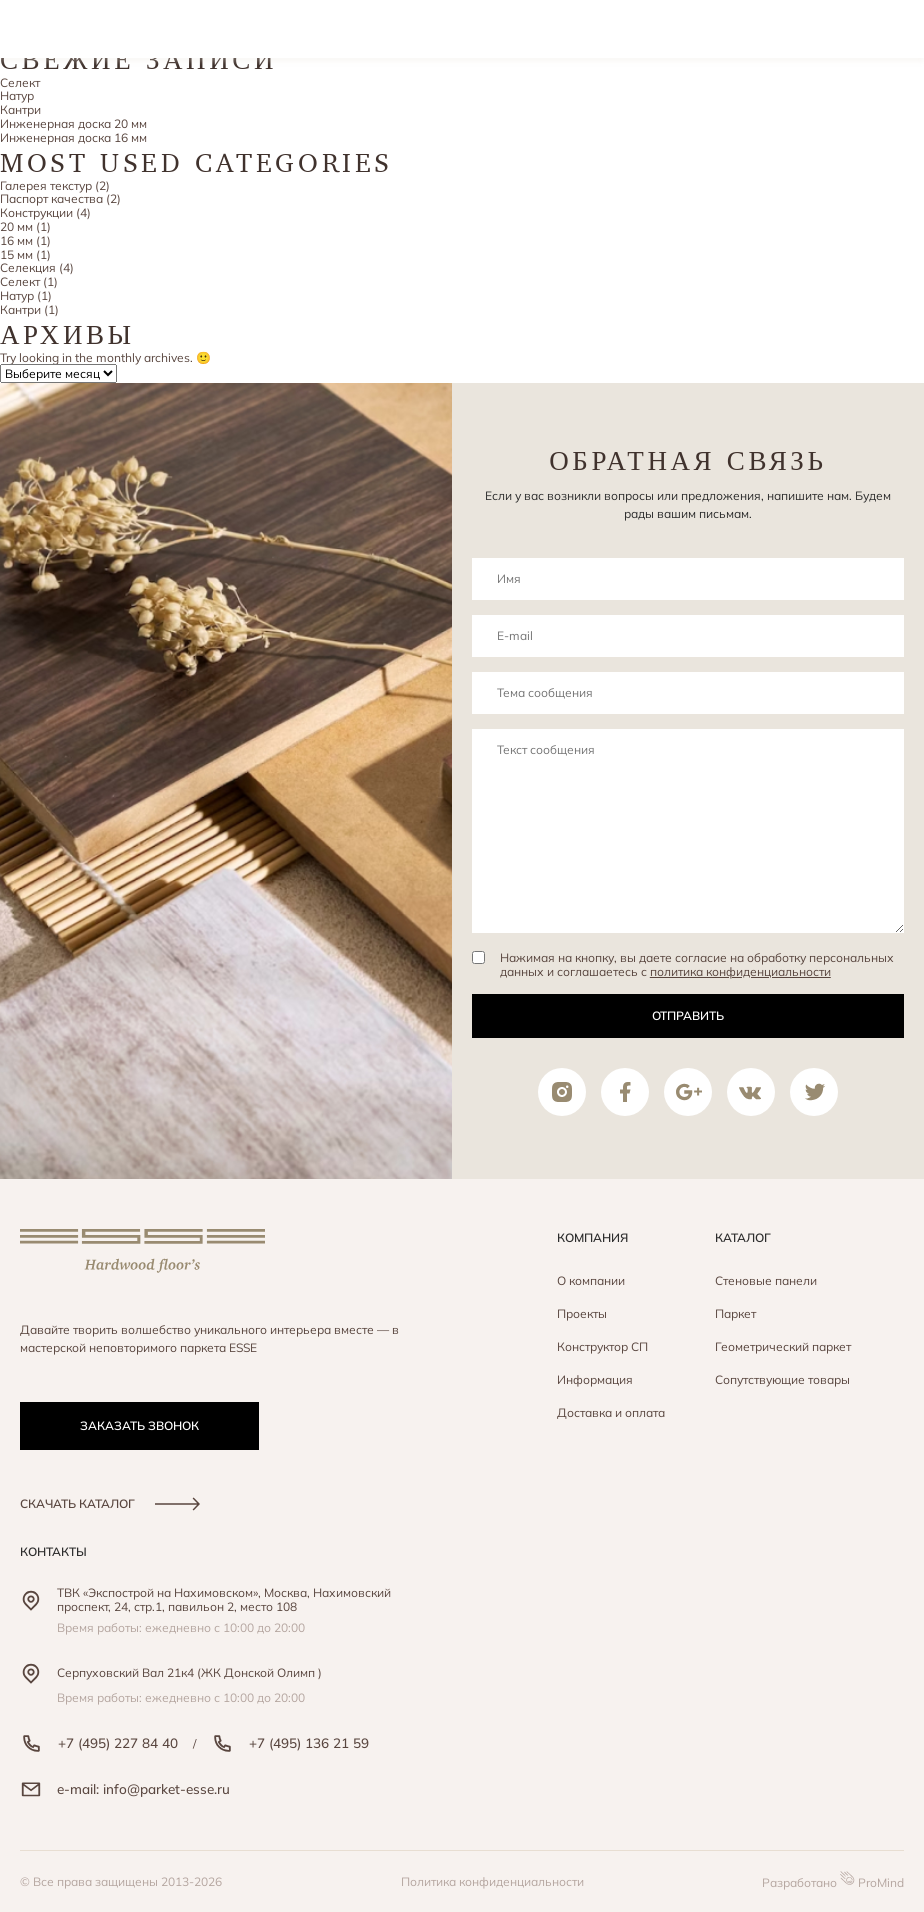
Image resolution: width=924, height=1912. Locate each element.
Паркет (735, 1313)
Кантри (20, 109)
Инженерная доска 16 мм (73, 137)
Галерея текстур (46, 185)
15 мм (16, 254)
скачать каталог (110, 1503)
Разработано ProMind (833, 1880)
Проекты (582, 1313)
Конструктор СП (602, 1346)
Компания (592, 1237)
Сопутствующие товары (782, 1379)
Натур (17, 95)
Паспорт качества (51, 198)
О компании (591, 1280)
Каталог (743, 1237)
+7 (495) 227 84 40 (99, 1743)
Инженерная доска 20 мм (73, 123)
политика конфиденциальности (740, 971)
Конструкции (36, 212)
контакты (53, 1551)
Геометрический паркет (783, 1346)
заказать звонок (139, 1425)
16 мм (16, 240)
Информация (595, 1379)
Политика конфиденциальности (492, 1881)
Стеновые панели (766, 1280)
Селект (20, 82)
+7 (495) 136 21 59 (290, 1743)
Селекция (28, 267)
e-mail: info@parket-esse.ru (125, 1789)
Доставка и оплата (611, 1412)
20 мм (16, 226)
